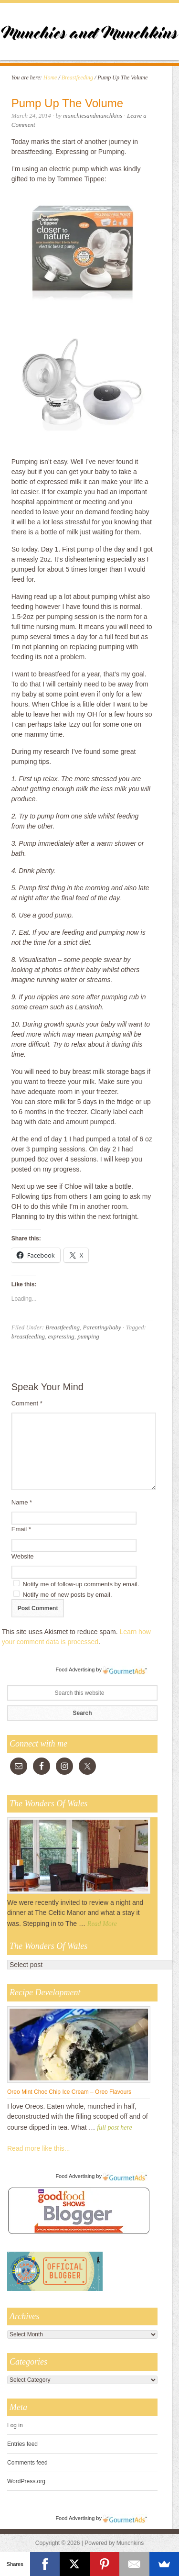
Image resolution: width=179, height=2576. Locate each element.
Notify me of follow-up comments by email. (80, 1584)
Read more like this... (38, 2148)
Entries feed (22, 2444)
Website (22, 1556)
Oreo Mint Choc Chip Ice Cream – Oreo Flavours (69, 2092)
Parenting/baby (102, 1327)
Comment (26, 1403)
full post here (114, 2127)
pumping (88, 1336)
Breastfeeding (62, 1327)
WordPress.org (26, 2481)
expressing (61, 1336)
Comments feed (27, 2462)
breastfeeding (28, 1336)
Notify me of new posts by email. (67, 1594)
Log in (15, 2425)
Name (21, 1502)
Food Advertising (75, 1669)
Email (21, 1529)
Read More (102, 1923)
